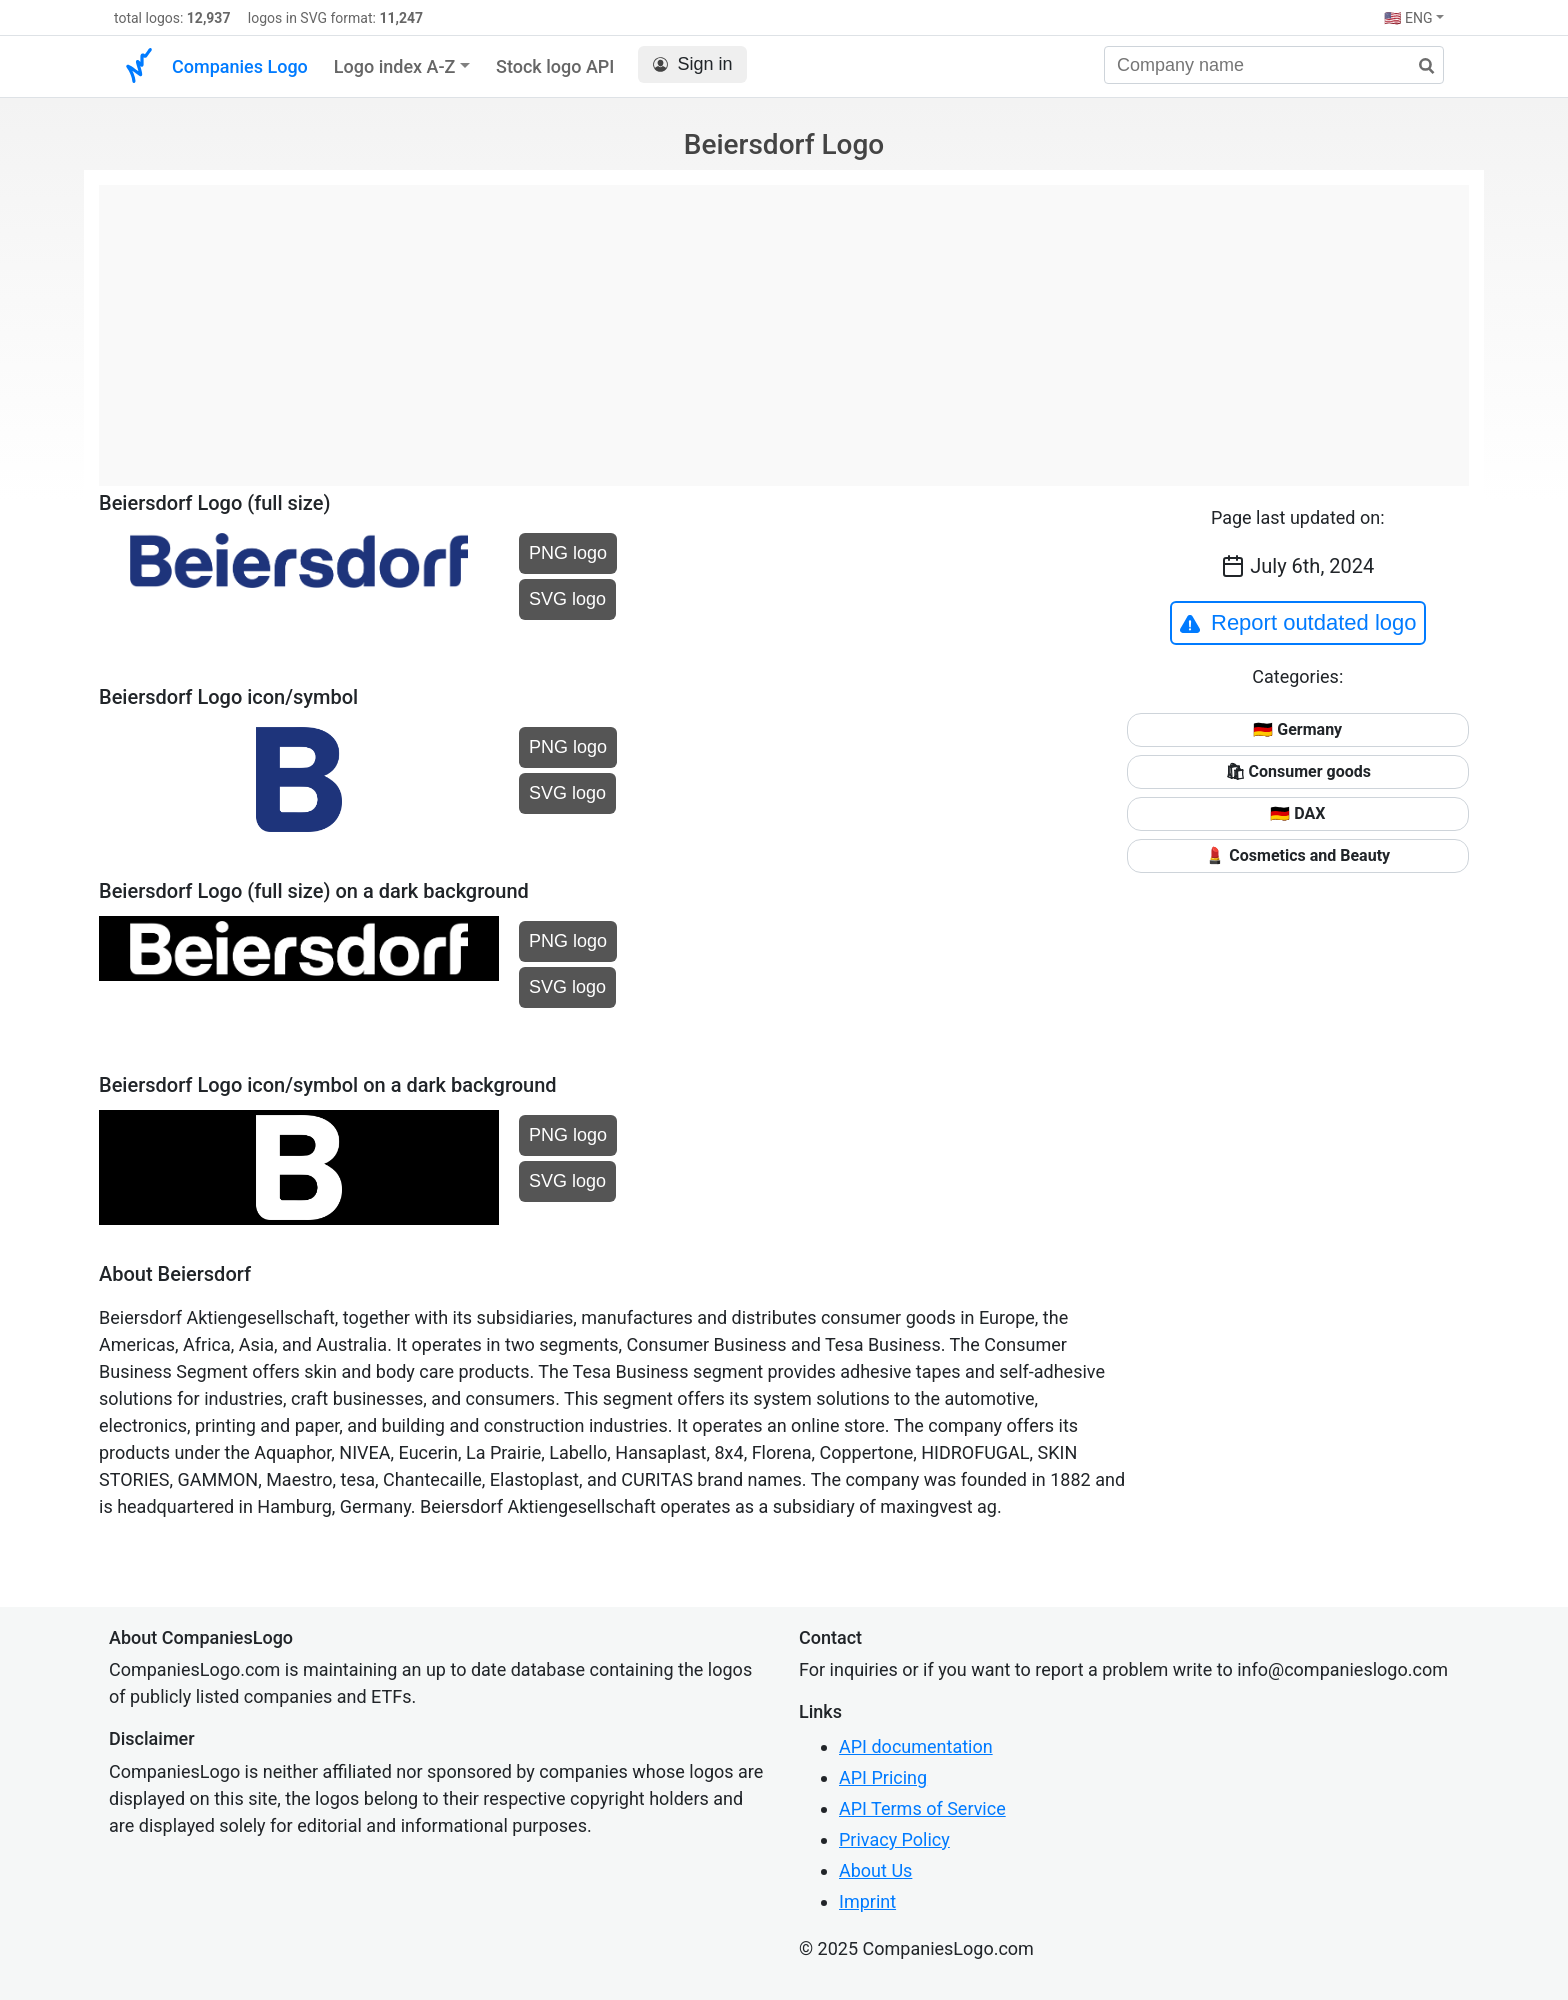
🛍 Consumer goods (1298, 771)
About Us (875, 1870)
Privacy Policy (894, 1839)
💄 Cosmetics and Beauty (1297, 855)
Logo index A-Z (395, 66)
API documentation (916, 1746)
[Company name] (1274, 65)
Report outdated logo (1298, 623)
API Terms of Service (922, 1808)
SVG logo (567, 599)
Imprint (867, 1901)
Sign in (692, 64)
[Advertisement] (784, 325)
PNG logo (568, 553)
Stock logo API (555, 66)
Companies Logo (240, 66)
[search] (1419, 66)
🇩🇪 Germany (1297, 729)
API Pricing (883, 1777)
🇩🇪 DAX (1297, 813)
